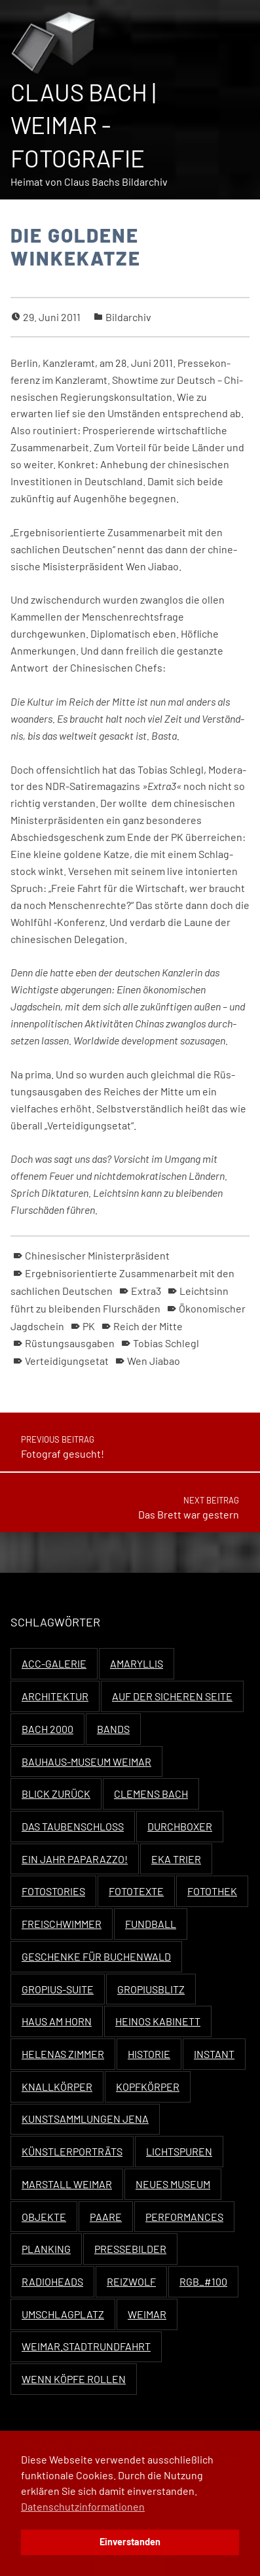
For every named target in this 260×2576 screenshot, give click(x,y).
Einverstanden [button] (130, 2541)
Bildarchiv (128, 317)
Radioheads (52, 2281)
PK (89, 1326)
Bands (113, 1729)
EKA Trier (176, 1859)
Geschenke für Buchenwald (96, 1956)
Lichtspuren (179, 2151)
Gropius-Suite (58, 1989)
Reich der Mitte (148, 1326)
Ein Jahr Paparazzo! (75, 1859)
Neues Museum (173, 2184)
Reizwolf (131, 2281)
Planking (46, 2248)
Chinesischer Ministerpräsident (97, 1255)
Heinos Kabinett (157, 2021)
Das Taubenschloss (73, 1826)
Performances (184, 2216)
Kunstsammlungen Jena (85, 2118)
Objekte (44, 2216)
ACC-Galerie (54, 1663)
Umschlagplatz (63, 2314)
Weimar (147, 2314)
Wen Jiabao (153, 1360)
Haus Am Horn (57, 2021)
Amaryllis (136, 1663)
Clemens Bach (151, 1793)
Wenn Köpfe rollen (74, 2379)
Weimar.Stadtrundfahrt (86, 2346)
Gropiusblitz (151, 1989)
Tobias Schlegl (166, 1343)
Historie (149, 2054)
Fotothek (212, 1891)
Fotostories (53, 1891)
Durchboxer (179, 1826)
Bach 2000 (47, 1729)
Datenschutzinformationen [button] (83, 2506)
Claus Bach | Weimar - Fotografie (83, 125)
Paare (106, 2216)
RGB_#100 (203, 2281)
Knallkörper (57, 2086)
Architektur (55, 1696)
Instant (214, 2054)
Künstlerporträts (72, 2151)
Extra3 (146, 1290)
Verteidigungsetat (67, 1360)
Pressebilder (130, 2248)
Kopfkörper (147, 2086)
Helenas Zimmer (63, 2054)
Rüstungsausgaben (70, 1343)
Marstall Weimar (67, 2184)
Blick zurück (56, 1793)
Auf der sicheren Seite (172, 1696)
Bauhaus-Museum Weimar (86, 1761)
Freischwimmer (62, 1923)
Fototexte (136, 1891)
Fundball (150, 1923)
